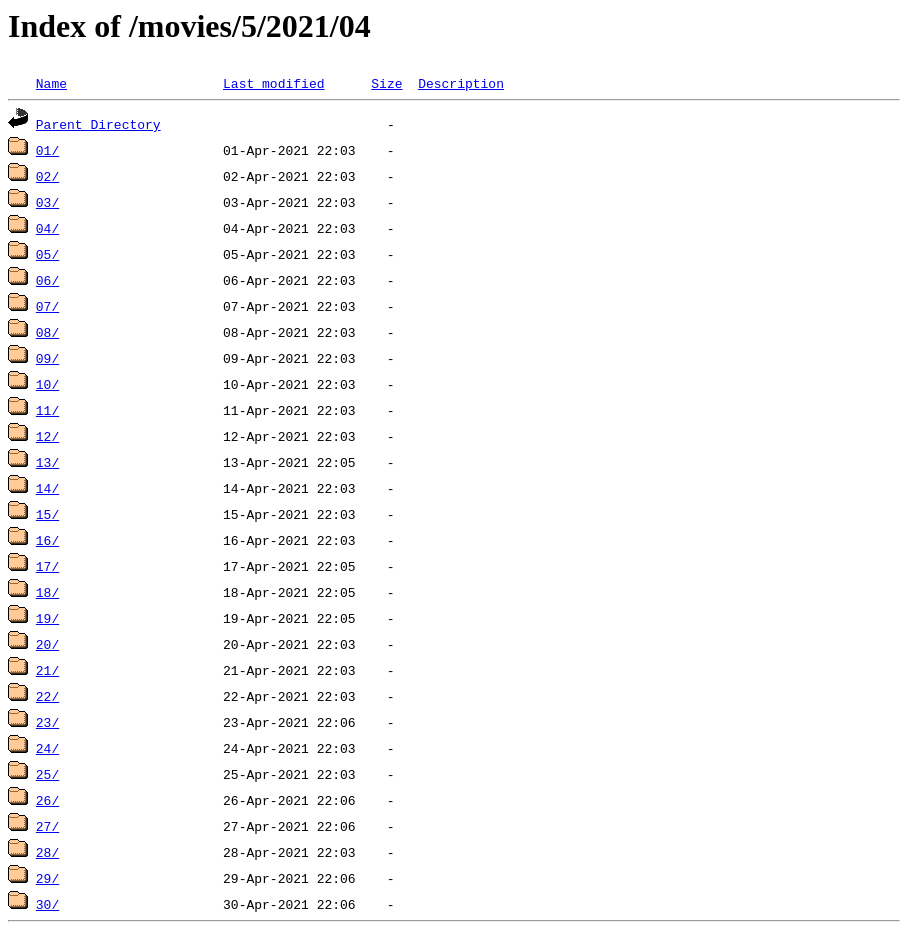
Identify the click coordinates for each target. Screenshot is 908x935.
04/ (47, 228)
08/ (47, 332)
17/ (47, 566)
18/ (47, 592)
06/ (47, 280)
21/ (47, 670)
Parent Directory (98, 124)
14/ (47, 488)
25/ (47, 774)
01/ (47, 150)
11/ (47, 410)
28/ (47, 852)
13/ (47, 462)
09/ (47, 358)
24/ (47, 748)
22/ (47, 696)
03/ (47, 202)
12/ (47, 436)
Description (461, 83)
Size (386, 83)
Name (51, 83)
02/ (47, 176)
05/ (47, 254)
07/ (47, 306)
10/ (47, 384)
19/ (47, 618)
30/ (47, 904)
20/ (47, 644)
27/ (47, 826)
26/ (47, 800)
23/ (47, 722)
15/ (47, 514)
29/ (47, 878)
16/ (47, 540)
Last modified (273, 83)
